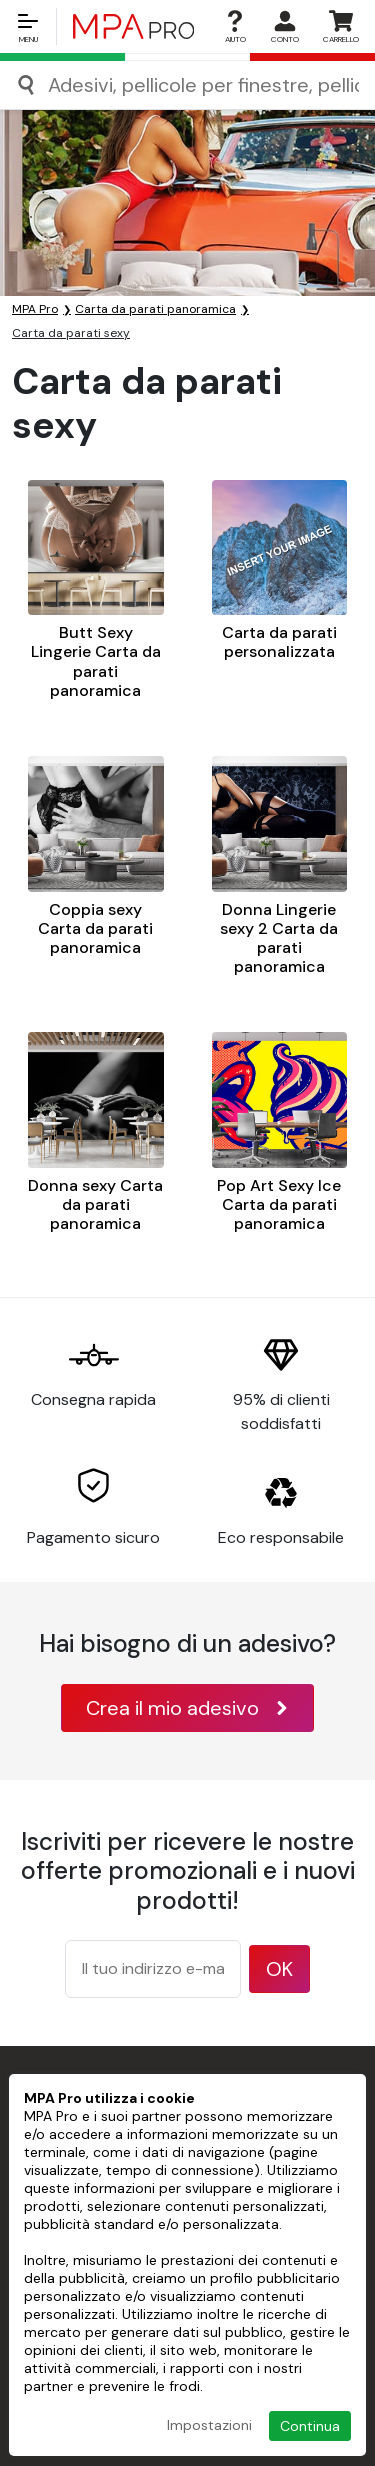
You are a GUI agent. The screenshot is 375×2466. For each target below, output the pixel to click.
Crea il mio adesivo (187, 1708)
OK (279, 1969)
